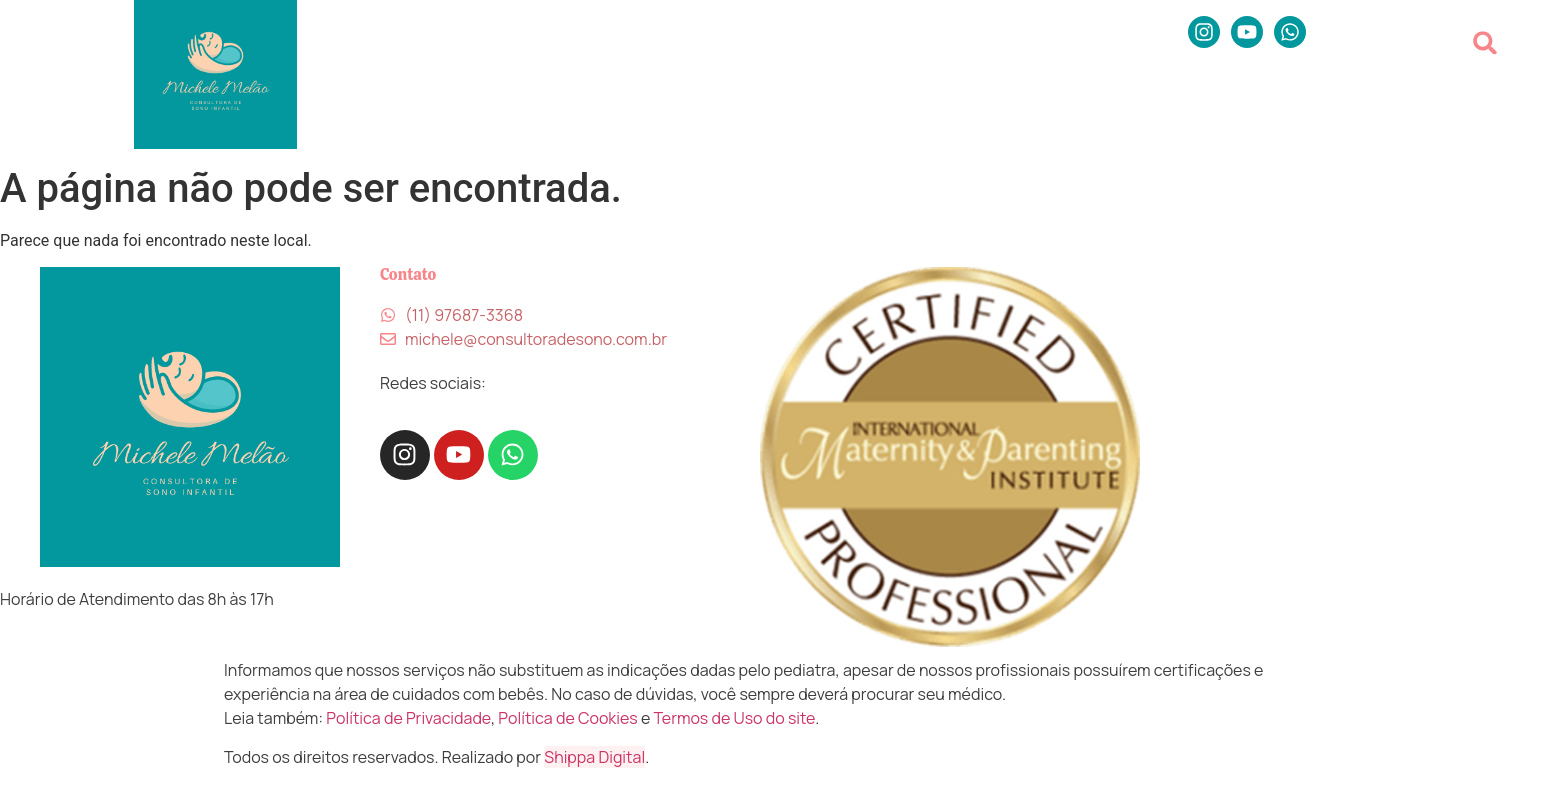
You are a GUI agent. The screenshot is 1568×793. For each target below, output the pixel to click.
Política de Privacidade (408, 718)
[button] (1485, 42)
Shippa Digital (594, 757)
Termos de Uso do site (735, 718)
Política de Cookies (567, 718)
